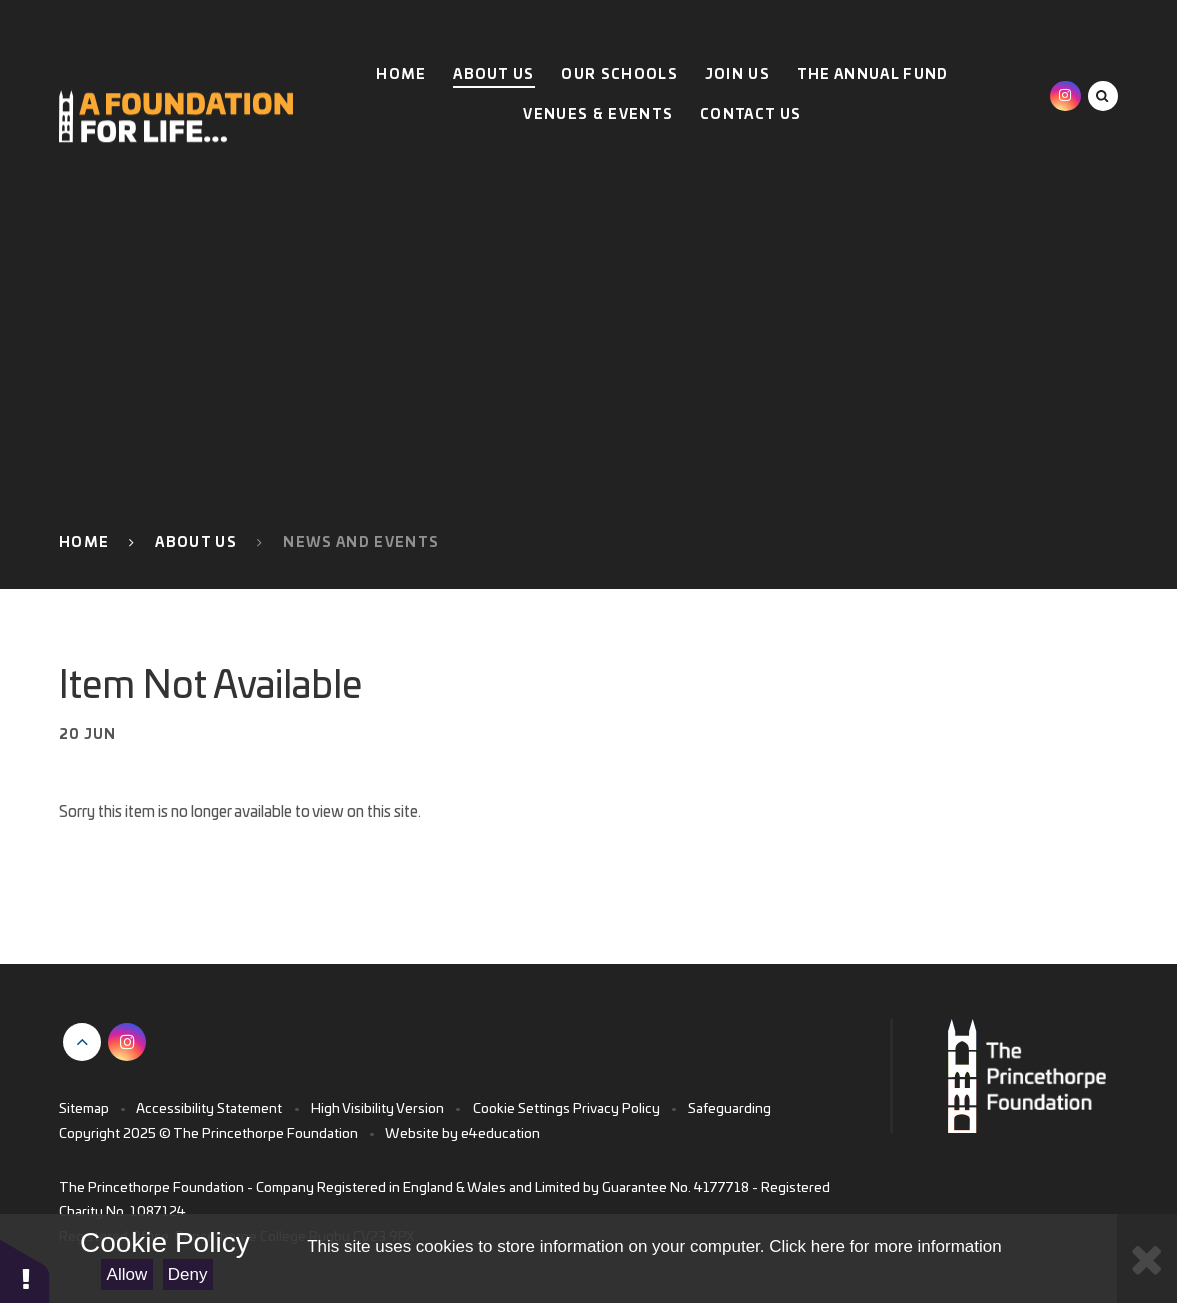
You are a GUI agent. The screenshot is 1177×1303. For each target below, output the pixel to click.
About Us (196, 543)
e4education (500, 1134)
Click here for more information (885, 1246)
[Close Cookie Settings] (1147, 1258)
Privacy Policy (616, 1109)
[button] (25, 1270)
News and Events (361, 543)
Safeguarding (729, 1109)
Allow (127, 1274)
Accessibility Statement (209, 1109)
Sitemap (84, 1109)
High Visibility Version (377, 1109)
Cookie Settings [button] (521, 1109)
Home (84, 543)
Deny (188, 1274)
